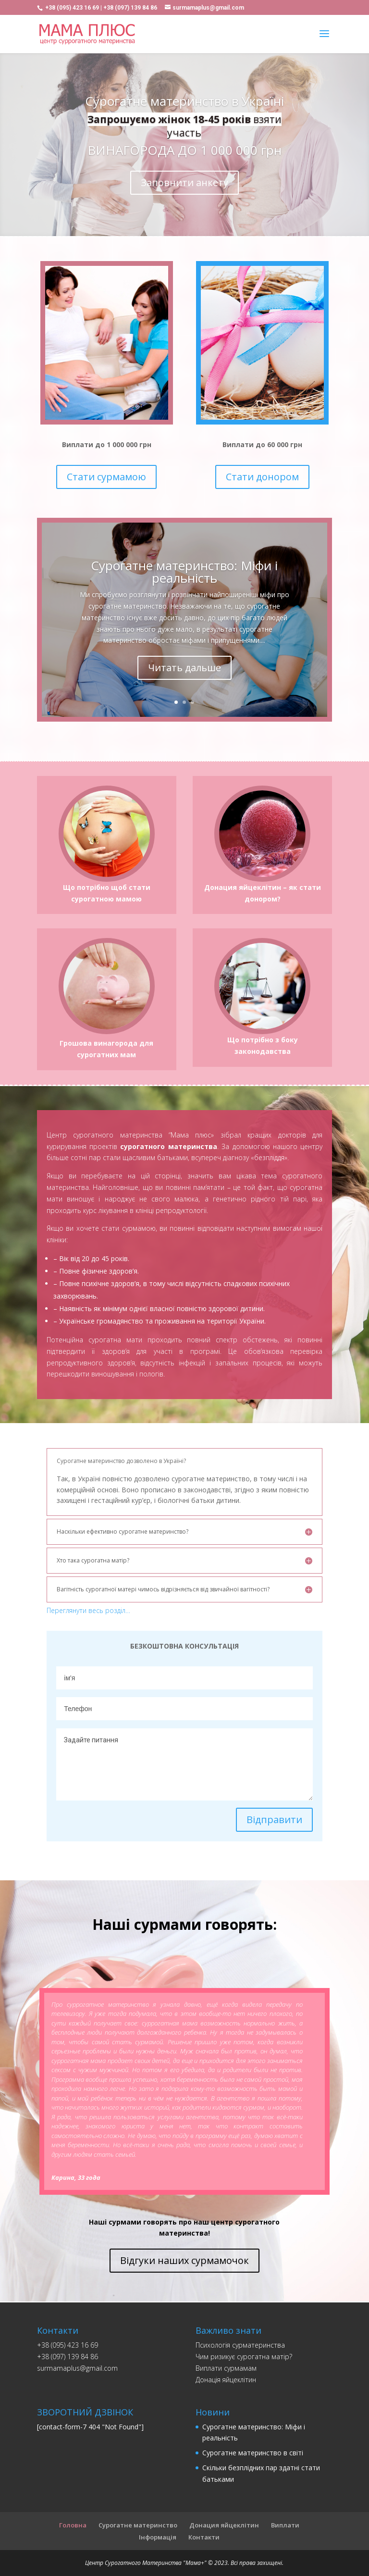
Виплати (285, 2525)
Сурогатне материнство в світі (252, 2452)
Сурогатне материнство (137, 2525)
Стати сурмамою (106, 476)
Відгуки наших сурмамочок (184, 2260)
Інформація (157, 2537)
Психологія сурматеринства (240, 2345)
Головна (72, 2525)
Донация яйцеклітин (224, 2525)
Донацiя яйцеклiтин (226, 2379)
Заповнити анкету (184, 182)
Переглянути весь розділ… (88, 1610)
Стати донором (262, 476)
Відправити (274, 1819)
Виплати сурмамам (226, 2368)
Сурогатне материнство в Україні (184, 101)
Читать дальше (184, 667)
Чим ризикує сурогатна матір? (244, 2356)
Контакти (204, 2537)
